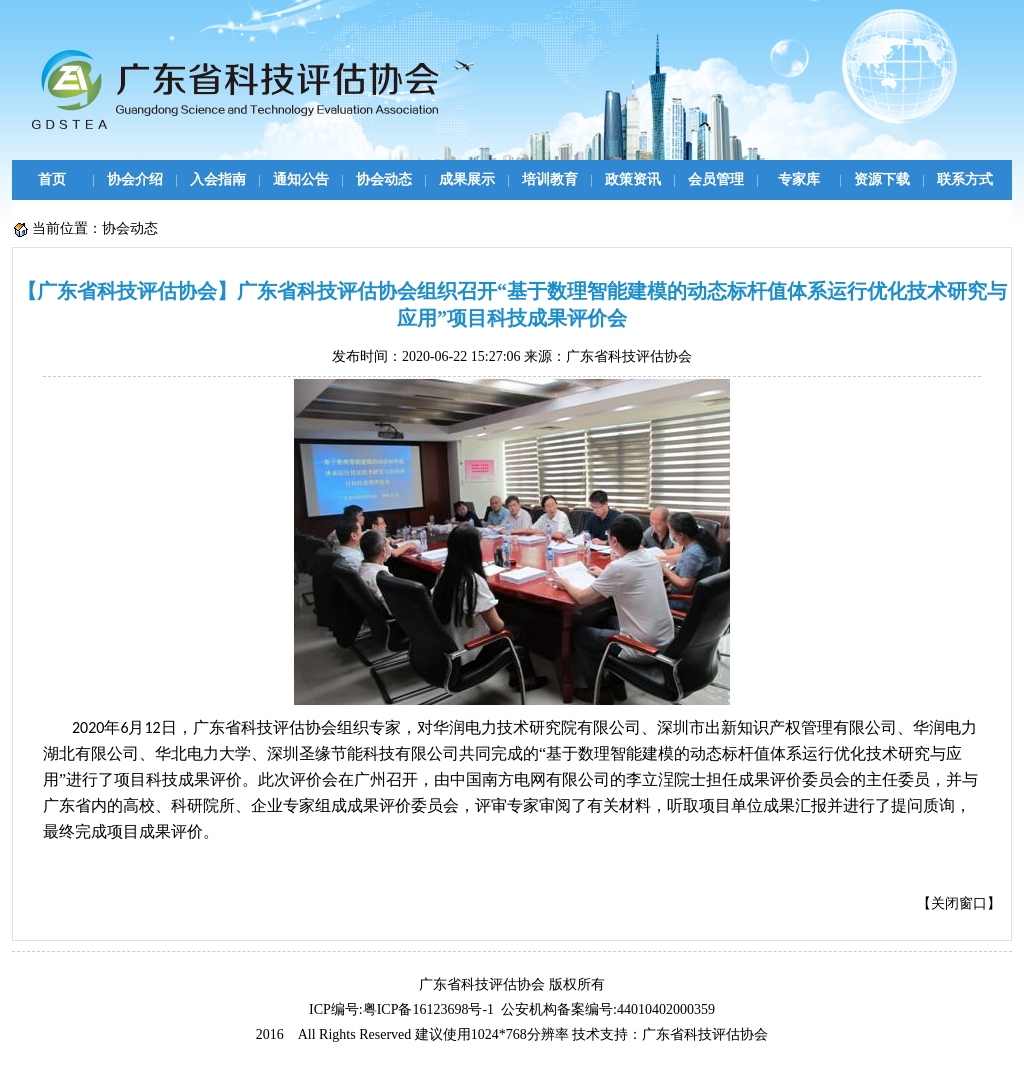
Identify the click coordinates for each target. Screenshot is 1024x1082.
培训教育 (550, 179)
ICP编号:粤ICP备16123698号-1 (401, 1009)
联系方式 (965, 179)
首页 (52, 179)
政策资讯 (633, 179)
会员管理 (716, 179)
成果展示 (467, 179)
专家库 (799, 179)
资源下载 (882, 179)
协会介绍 (135, 179)
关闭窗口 (959, 903)
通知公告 (301, 179)
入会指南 (218, 179)
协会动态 (384, 179)
